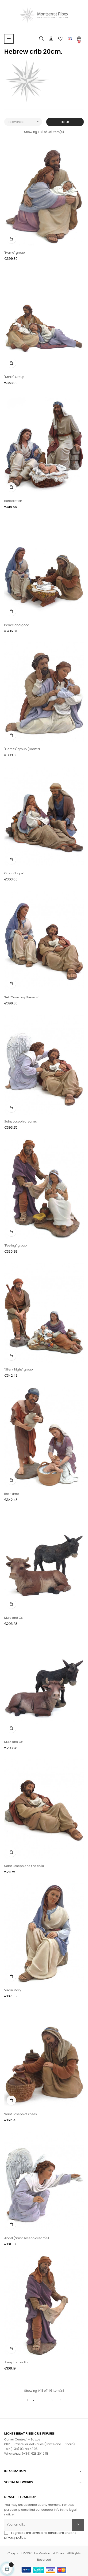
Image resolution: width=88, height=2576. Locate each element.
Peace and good (16, 625)
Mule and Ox (13, 1617)
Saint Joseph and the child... (25, 1866)
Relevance (25, 122)
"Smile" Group (14, 377)
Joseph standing (17, 2362)
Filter (65, 121)
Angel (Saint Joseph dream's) (26, 2238)
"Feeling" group (15, 1245)
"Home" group (14, 252)
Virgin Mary (12, 1990)
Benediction (13, 501)
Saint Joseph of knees (20, 2114)
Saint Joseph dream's (20, 1121)
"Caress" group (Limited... (23, 749)
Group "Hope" (14, 873)
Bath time (11, 1493)
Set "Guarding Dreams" (21, 997)
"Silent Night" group (18, 1369)
